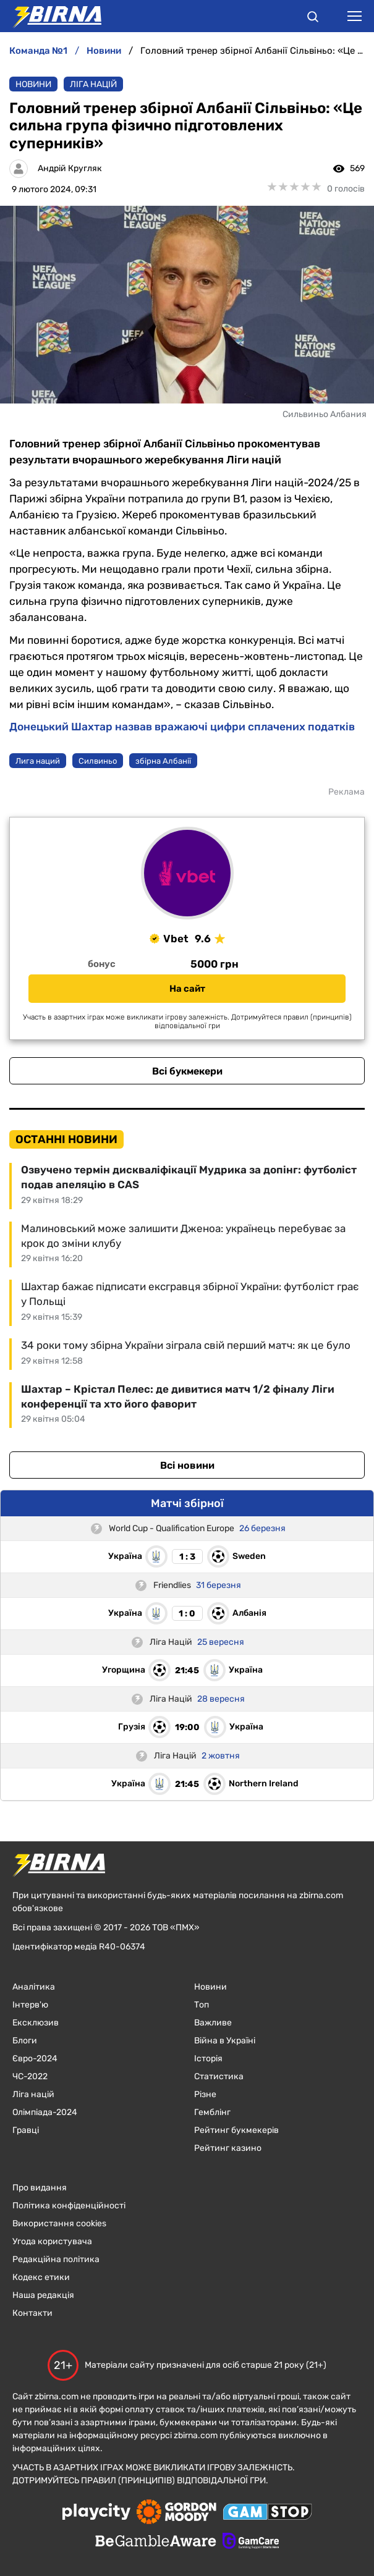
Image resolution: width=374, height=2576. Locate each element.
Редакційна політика (56, 2259)
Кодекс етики (41, 2277)
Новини (33, 84)
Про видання (39, 2187)
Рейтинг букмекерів (236, 2130)
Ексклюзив (35, 2022)
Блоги (24, 2040)
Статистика (219, 2076)
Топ (201, 2005)
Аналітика (33, 1987)
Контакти (32, 2313)
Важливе (213, 2022)
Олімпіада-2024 (44, 2112)
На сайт (187, 988)
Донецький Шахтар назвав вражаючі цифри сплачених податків (182, 726)
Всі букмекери (187, 1071)
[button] (312, 18)
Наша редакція (43, 2295)
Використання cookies (59, 2223)
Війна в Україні (224, 2040)
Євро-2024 (34, 2058)
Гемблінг (212, 2112)
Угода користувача (52, 2241)
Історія (208, 2058)
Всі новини (187, 1465)
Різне (205, 2094)
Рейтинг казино (227, 2148)
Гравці (25, 2130)
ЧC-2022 (30, 2076)
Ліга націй (93, 84)
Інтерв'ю (30, 2005)
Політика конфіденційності (68, 2205)
